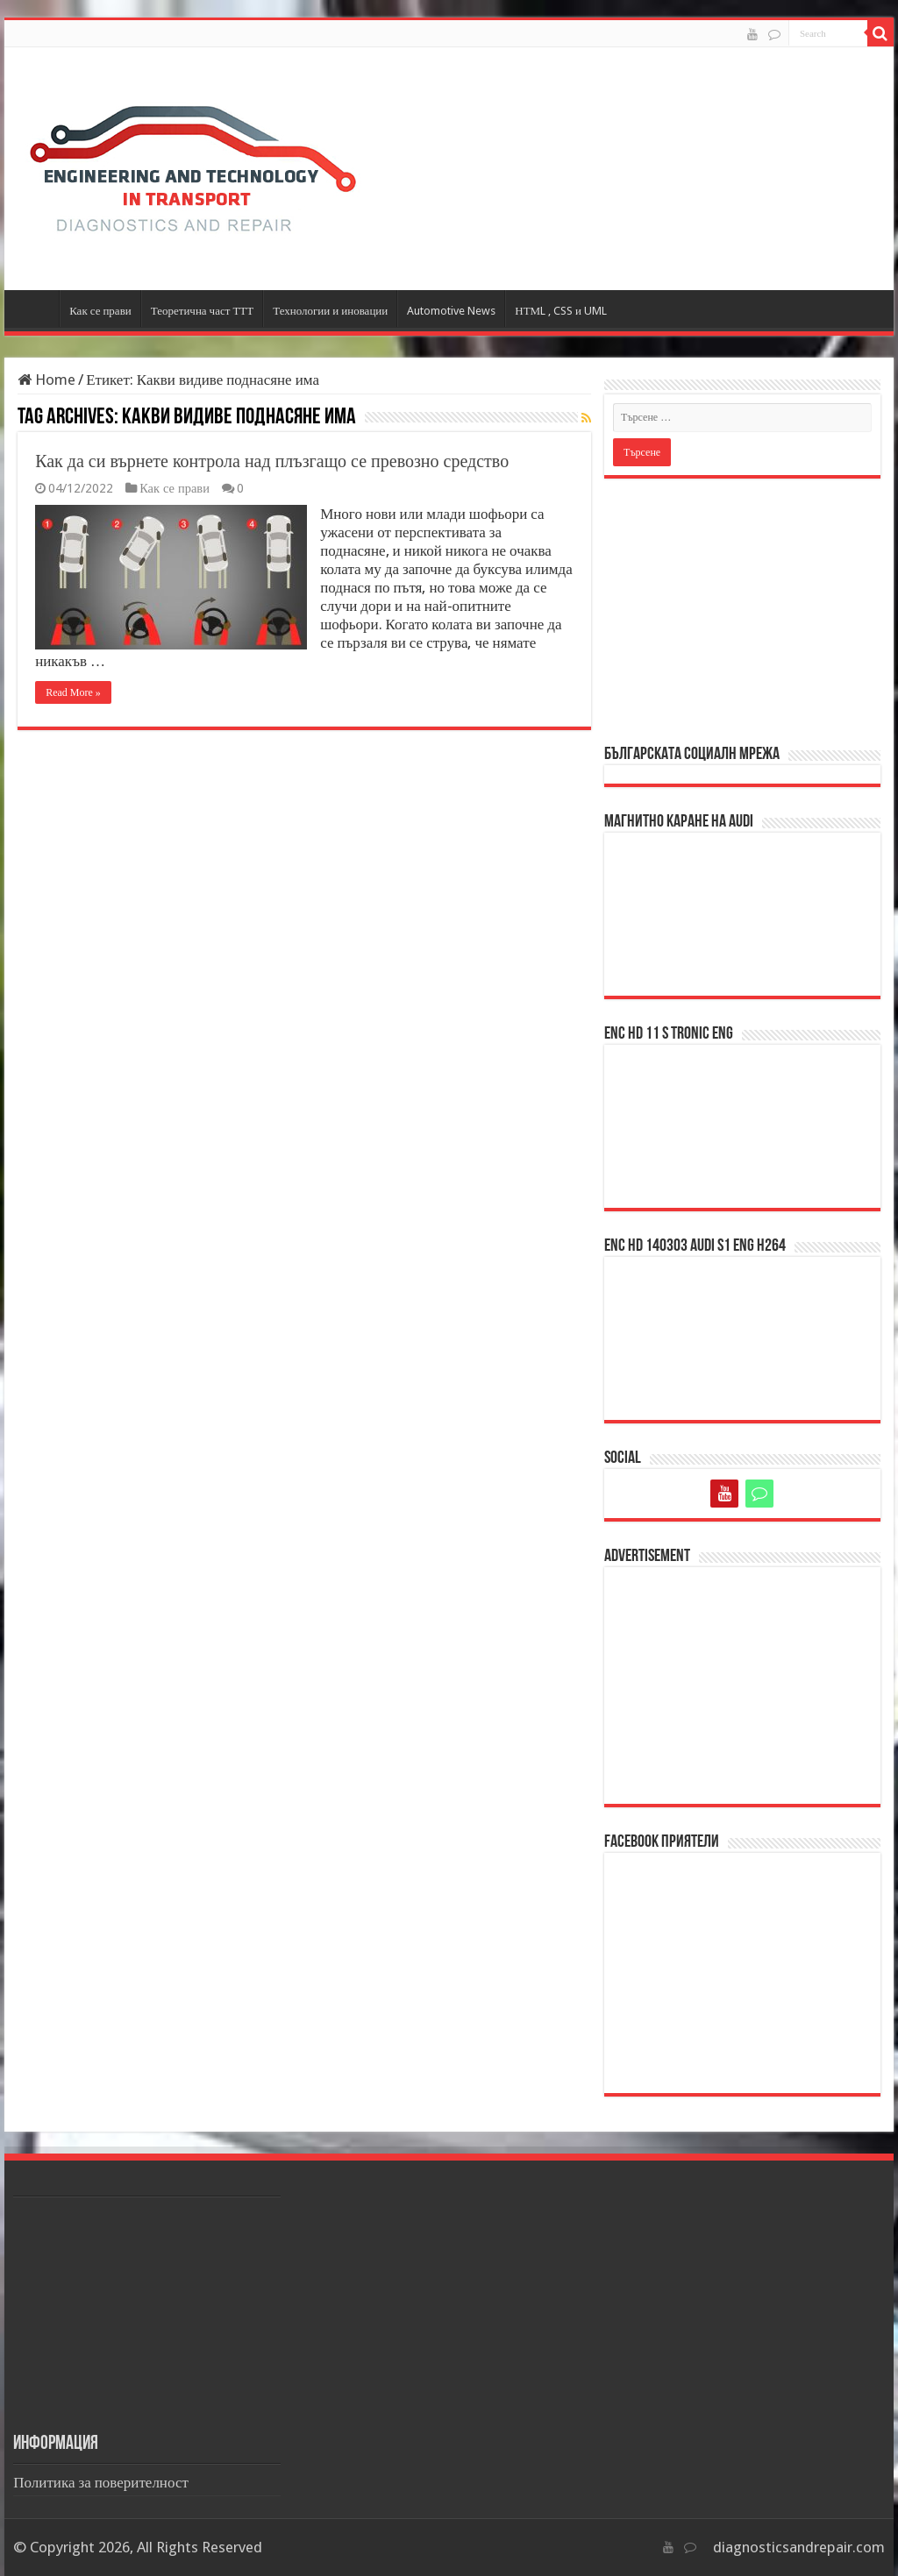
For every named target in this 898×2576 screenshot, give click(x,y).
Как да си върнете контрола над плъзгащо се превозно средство (272, 461)
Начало (36, 308)
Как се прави (100, 310)
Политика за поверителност (101, 2482)
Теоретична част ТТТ (202, 310)
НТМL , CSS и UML (561, 310)
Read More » (73, 692)
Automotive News (451, 310)
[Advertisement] (742, 610)
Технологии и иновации (330, 310)
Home (46, 379)
